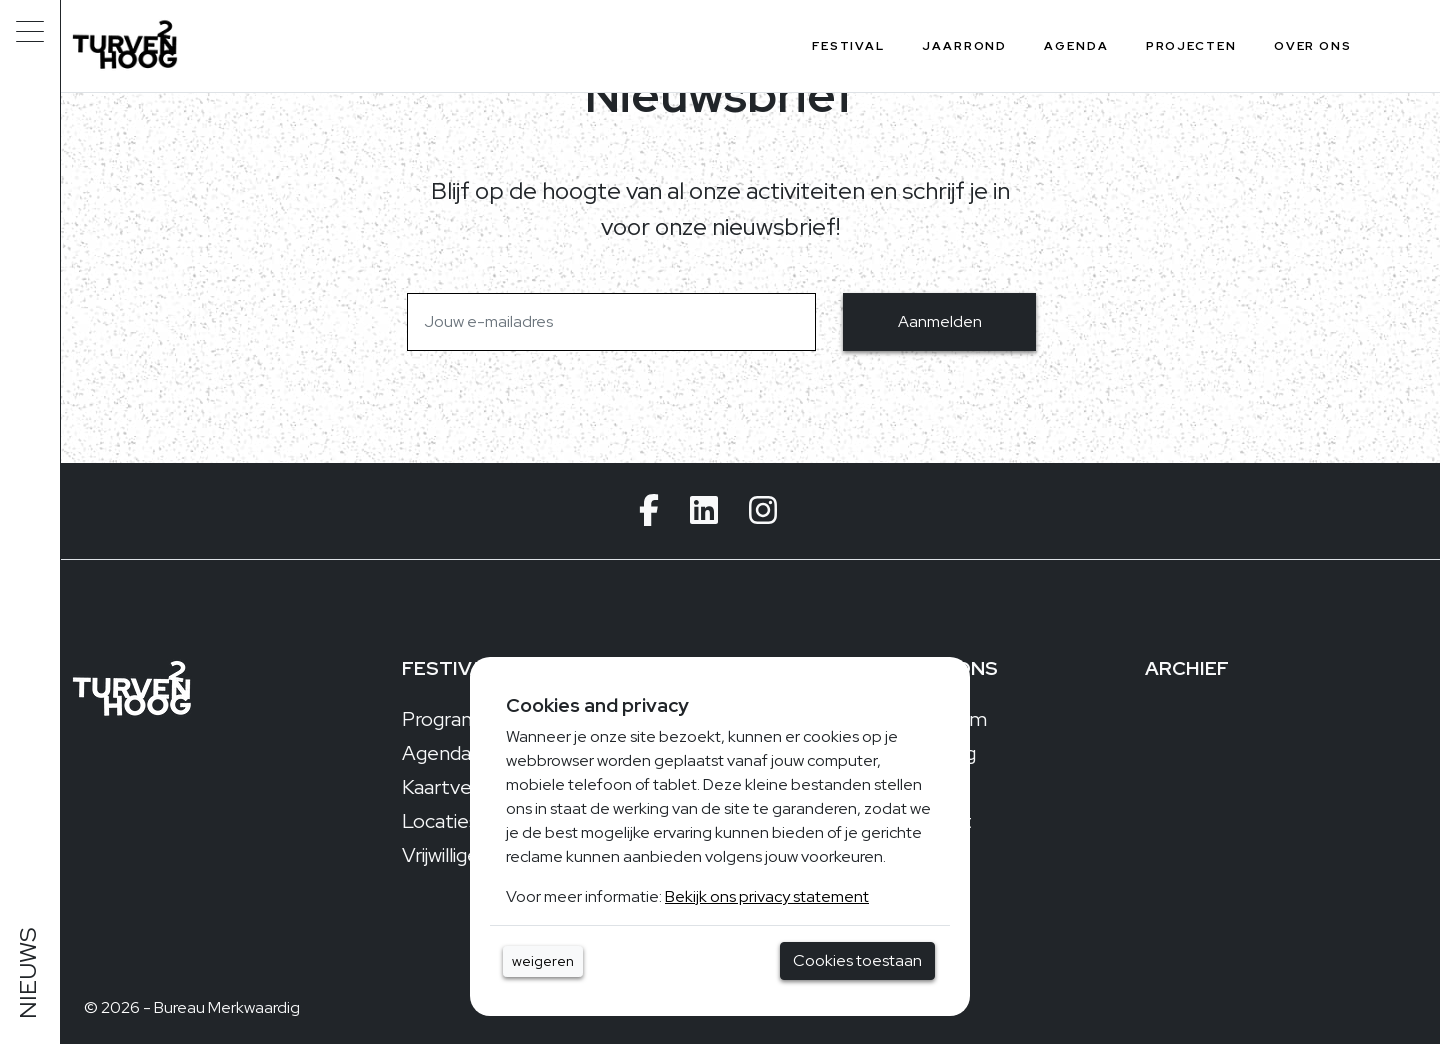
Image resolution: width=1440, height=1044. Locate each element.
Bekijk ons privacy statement (767, 896)
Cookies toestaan (857, 960)
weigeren (543, 961)
